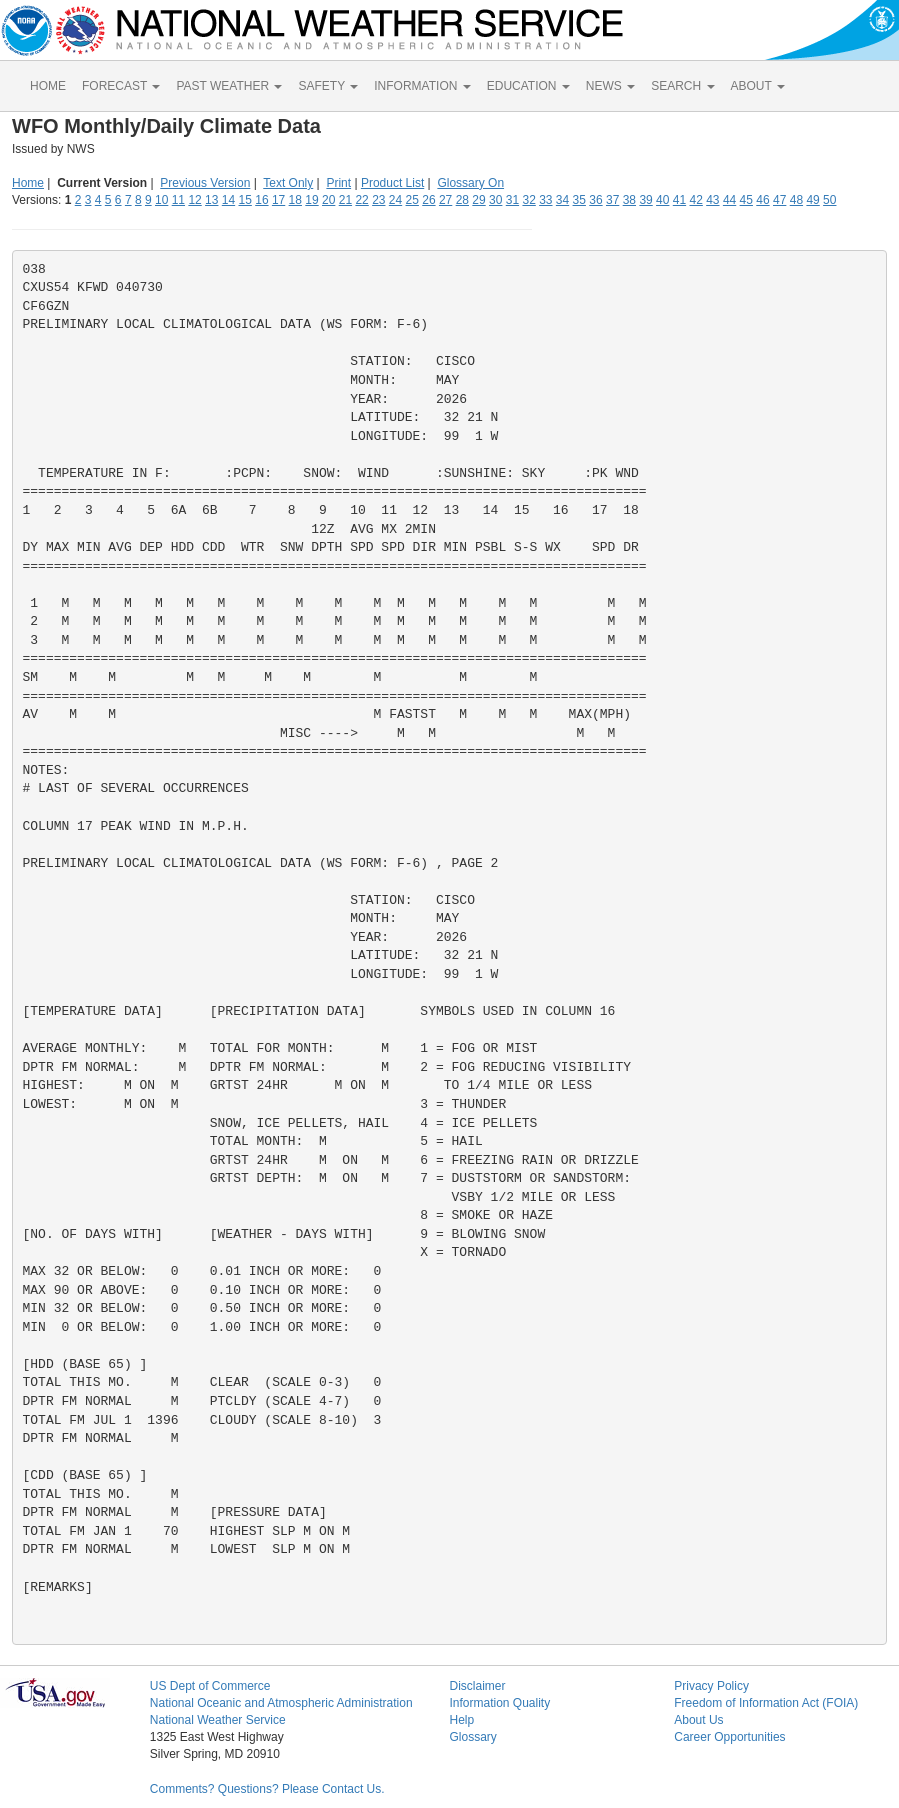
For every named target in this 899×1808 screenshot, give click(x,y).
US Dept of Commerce (210, 1686)
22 (361, 200)
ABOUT (758, 86)
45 (746, 200)
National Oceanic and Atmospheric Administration (281, 1703)
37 (612, 200)
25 (412, 200)
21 (345, 200)
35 (579, 200)
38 (629, 200)
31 (512, 200)
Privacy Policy (711, 1686)
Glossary (472, 1737)
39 (645, 200)
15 (245, 200)
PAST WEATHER (229, 86)
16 (261, 200)
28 (462, 200)
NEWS (610, 86)
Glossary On (470, 183)
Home (28, 183)
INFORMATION (422, 86)
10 (161, 200)
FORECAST (121, 86)
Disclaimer (477, 1686)
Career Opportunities (729, 1737)
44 (729, 200)
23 (378, 200)
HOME (48, 86)
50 (829, 200)
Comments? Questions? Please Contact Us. (267, 1789)
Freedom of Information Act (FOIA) (766, 1703)
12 (194, 200)
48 (796, 200)
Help (461, 1720)
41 (679, 200)
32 (528, 200)
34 (562, 200)
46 (762, 200)
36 (595, 200)
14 (228, 200)
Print (338, 183)
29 (478, 200)
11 (178, 200)
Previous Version (205, 183)
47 (779, 200)
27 (445, 200)
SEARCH (682, 86)
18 (295, 200)
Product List (392, 183)
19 (311, 200)
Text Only (288, 183)
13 (211, 200)
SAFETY (328, 86)
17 (278, 200)
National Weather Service (218, 1720)
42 (695, 200)
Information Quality (499, 1703)
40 (662, 200)
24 (395, 200)
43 (712, 200)
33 (545, 200)
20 (328, 200)
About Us (698, 1720)
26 (428, 200)
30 (495, 200)
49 (812, 200)
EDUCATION (528, 86)
